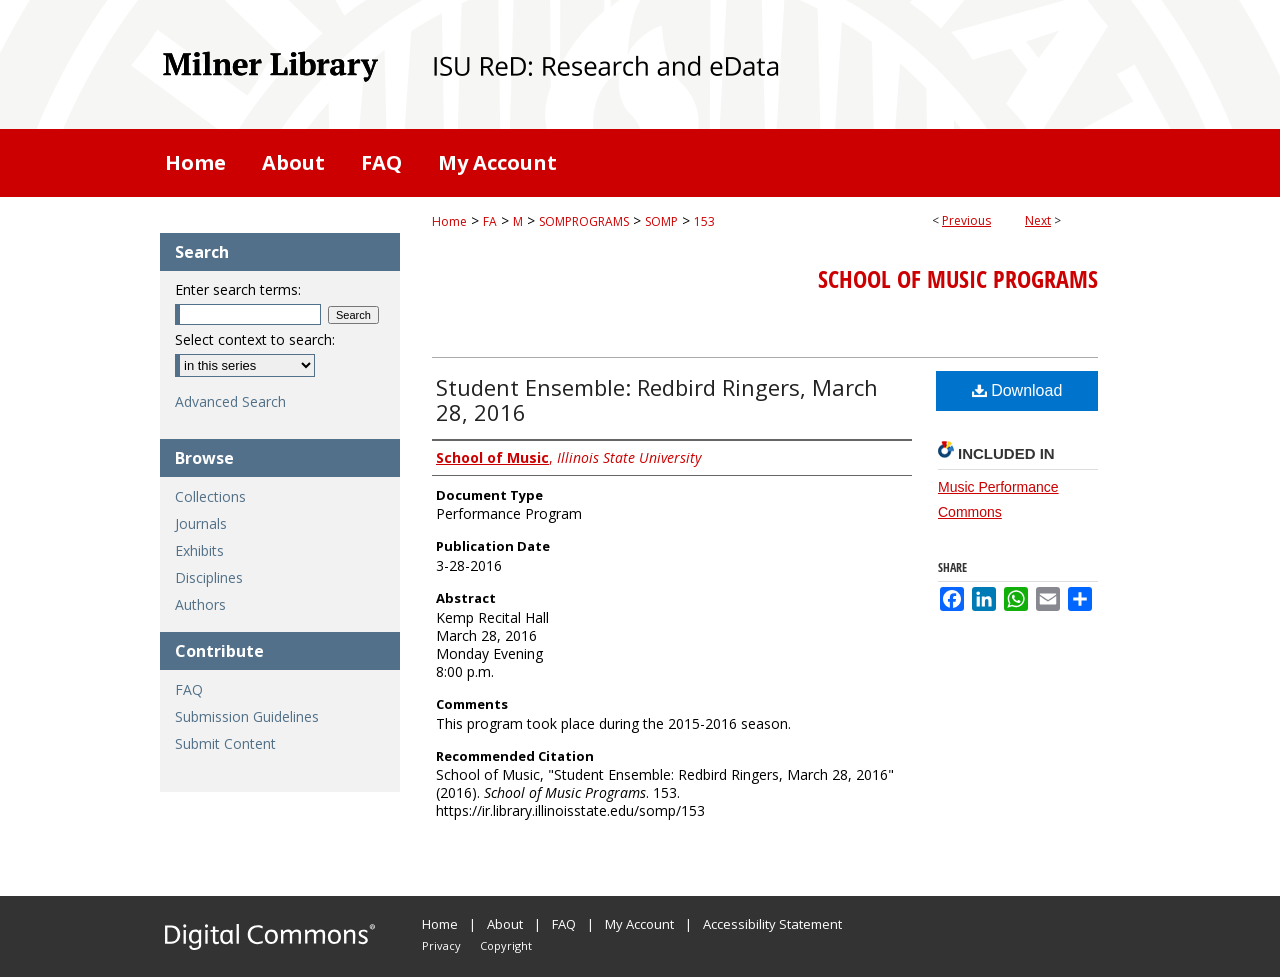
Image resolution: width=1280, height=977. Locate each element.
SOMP (661, 221)
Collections (210, 496)
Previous (966, 220)
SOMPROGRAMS (584, 221)
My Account (639, 924)
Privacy (441, 945)
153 (704, 221)
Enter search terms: (238, 289)
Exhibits (199, 550)
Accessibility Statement (772, 924)
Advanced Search (230, 401)
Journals (201, 523)
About (505, 924)
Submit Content (225, 743)
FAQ (189, 689)
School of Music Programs (958, 279)
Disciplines (209, 577)
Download (1017, 390)
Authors (200, 604)
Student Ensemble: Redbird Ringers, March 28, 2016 (657, 399)
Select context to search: (255, 339)
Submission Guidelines (247, 716)
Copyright (506, 945)
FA (490, 221)
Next (1038, 220)
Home (449, 221)
